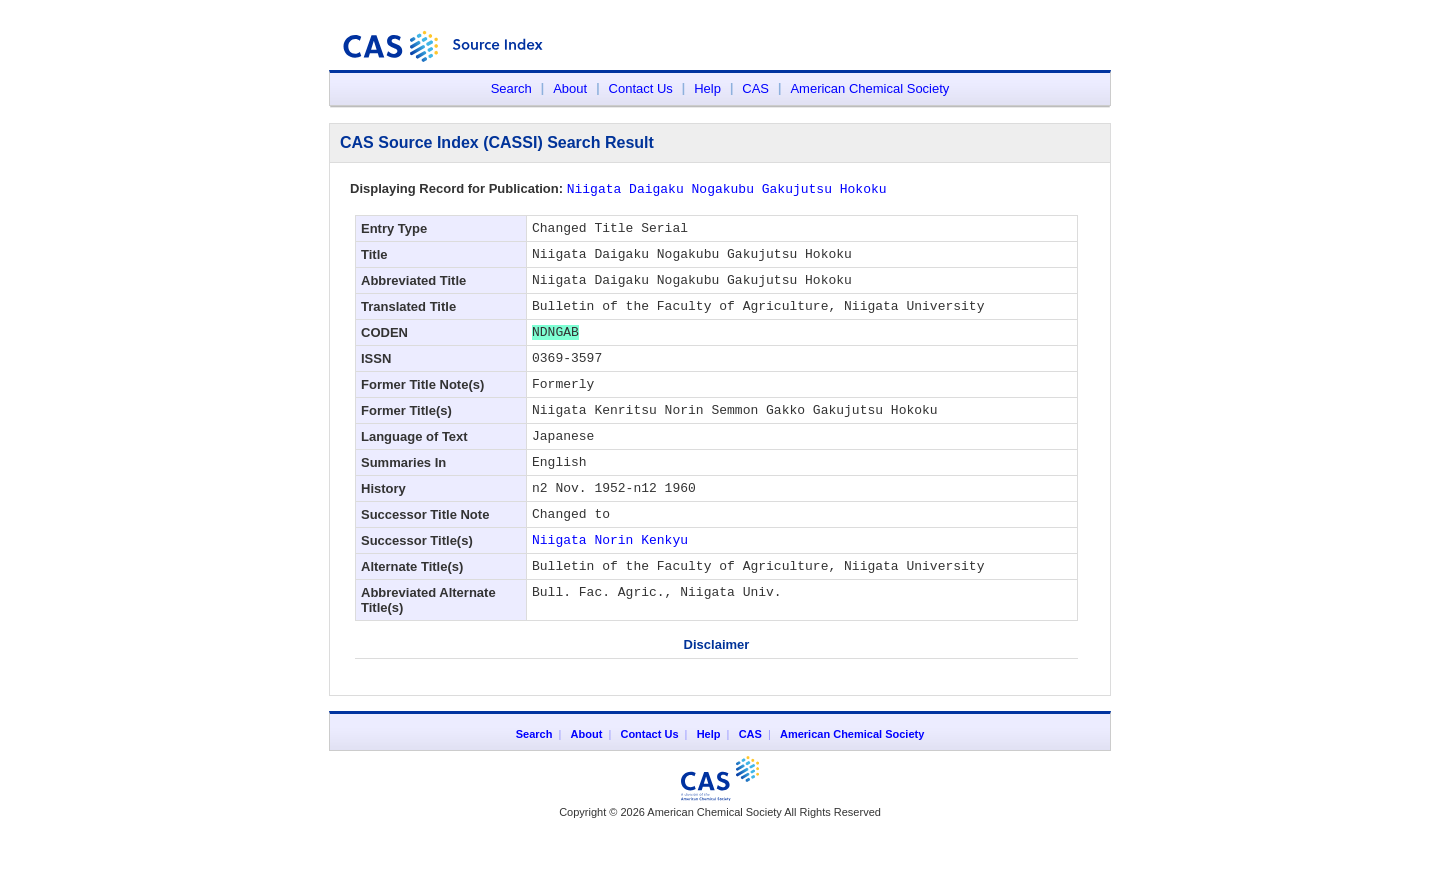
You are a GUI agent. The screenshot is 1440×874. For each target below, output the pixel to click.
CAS (755, 88)
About (570, 88)
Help (707, 88)
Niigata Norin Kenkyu (610, 580)
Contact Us (641, 88)
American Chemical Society (869, 88)
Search (511, 88)
